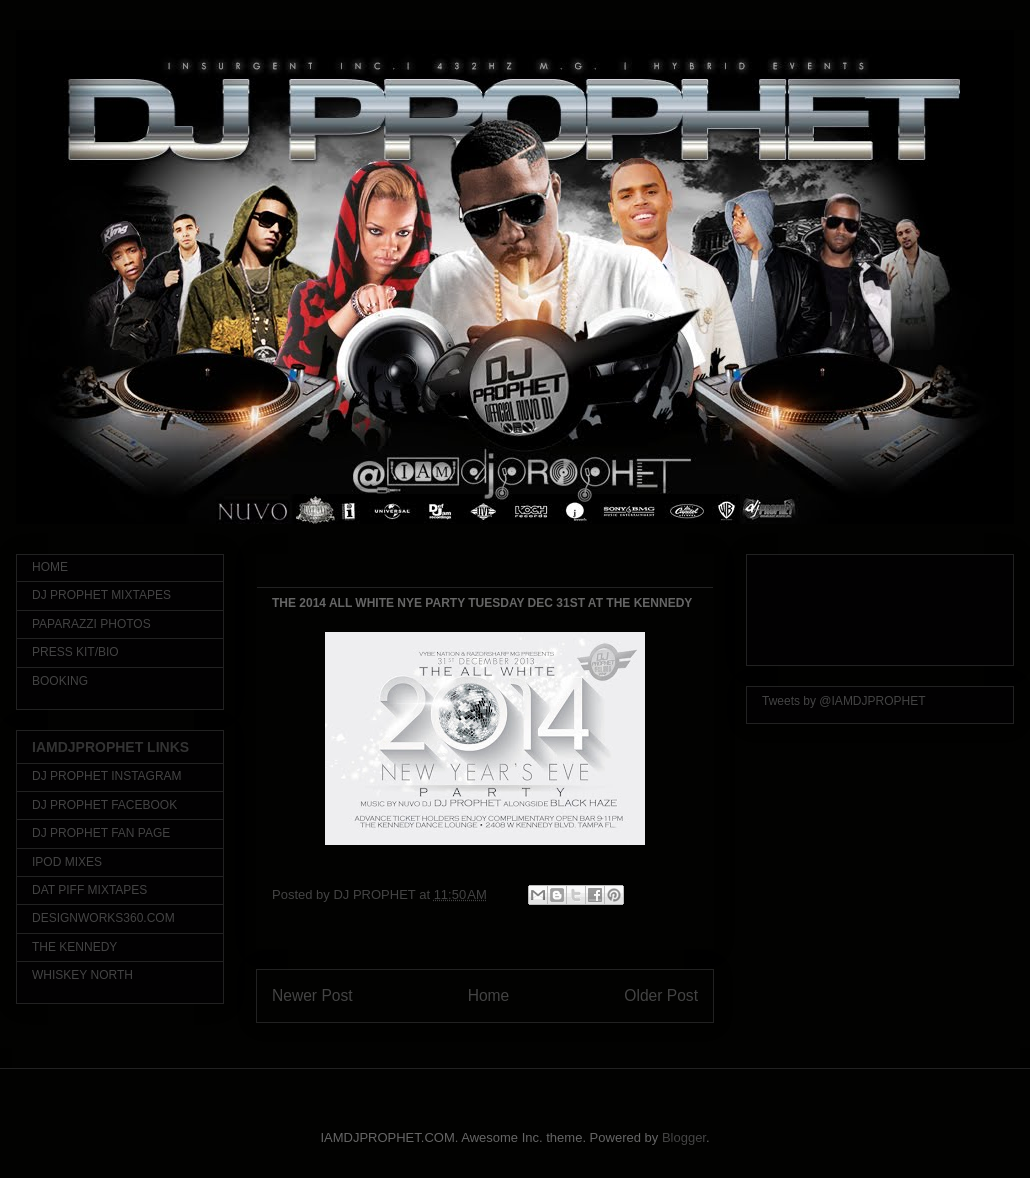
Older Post (661, 995)
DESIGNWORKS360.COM (103, 918)
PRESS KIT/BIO (75, 652)
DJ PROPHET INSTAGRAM (107, 776)
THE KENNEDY (74, 947)
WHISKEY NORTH (82, 975)
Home (489, 995)
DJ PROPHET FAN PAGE (101, 833)
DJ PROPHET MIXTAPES (101, 595)
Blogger (684, 1137)
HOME (50, 567)
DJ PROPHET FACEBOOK (104, 805)
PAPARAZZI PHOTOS (91, 624)
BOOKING (60, 681)
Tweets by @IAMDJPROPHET (844, 701)
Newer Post (312, 995)
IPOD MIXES (67, 862)
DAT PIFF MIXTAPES (89, 890)
